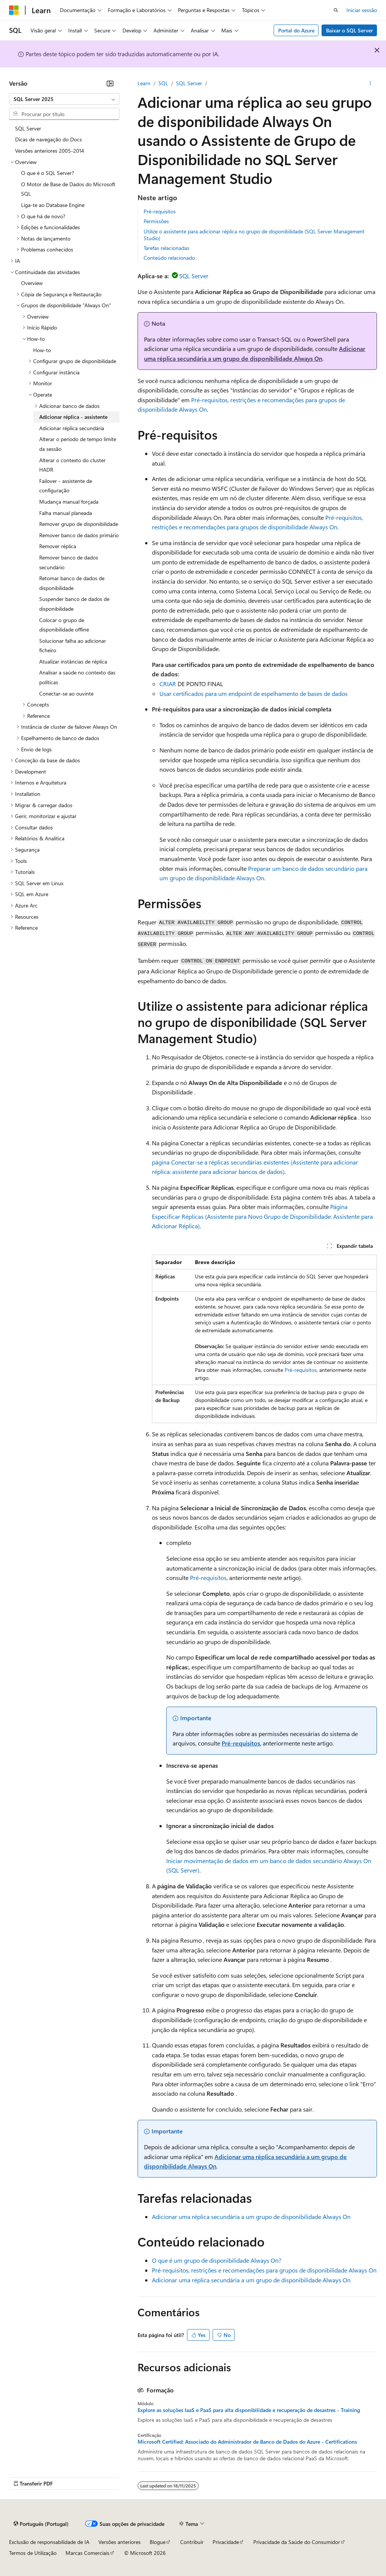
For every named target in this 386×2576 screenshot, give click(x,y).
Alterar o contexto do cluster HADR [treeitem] (72, 465)
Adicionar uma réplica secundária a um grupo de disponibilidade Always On (251, 2216)
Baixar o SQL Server (349, 30)
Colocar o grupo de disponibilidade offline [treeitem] (64, 624)
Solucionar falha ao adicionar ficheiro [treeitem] (72, 645)
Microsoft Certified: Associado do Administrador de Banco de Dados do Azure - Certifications (247, 2441)
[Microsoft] (14, 10)
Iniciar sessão (361, 10)
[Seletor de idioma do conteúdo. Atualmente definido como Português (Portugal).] (41, 2524)
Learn (144, 83)
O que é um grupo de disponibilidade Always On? (216, 2260)
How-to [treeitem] (42, 350)
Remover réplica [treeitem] (57, 546)
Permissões (156, 221)
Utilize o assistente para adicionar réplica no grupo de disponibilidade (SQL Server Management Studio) (254, 235)
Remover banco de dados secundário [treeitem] (68, 562)
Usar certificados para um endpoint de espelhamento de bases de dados (253, 693)
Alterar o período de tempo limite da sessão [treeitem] (77, 443)
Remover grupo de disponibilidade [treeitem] (78, 523)
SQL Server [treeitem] (28, 128)
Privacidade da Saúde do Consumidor (296, 2541)
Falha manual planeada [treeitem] (65, 512)
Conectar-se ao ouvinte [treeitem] (66, 693)
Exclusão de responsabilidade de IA (49, 2541)
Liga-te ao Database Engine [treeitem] (52, 204)
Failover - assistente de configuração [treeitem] (65, 485)
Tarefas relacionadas (166, 247)
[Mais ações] (370, 83)
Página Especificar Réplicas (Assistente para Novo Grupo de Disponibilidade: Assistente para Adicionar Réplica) (262, 1216)
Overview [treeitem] (32, 283)
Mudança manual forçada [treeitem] (68, 501)
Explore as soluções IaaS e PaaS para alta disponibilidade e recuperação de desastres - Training (249, 2410)
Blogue (157, 2541)
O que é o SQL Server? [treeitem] (47, 172)
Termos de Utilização (33, 2552)
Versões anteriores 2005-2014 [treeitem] (49, 150)
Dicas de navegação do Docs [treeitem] (48, 139)
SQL (163, 83)
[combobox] (64, 99)
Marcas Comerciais (87, 2552)
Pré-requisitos (160, 211)
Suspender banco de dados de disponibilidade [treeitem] (74, 603)
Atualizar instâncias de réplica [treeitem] (73, 661)
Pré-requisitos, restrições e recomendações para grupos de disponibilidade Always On (264, 2270)
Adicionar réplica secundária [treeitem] (71, 428)
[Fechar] (110, 83)
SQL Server (189, 83)
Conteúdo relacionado (169, 257)
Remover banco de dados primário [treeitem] (79, 535)
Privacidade (226, 2541)
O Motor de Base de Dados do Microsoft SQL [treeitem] (68, 189)
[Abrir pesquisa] (335, 10)
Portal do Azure (296, 30)
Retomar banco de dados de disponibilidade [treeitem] (71, 583)
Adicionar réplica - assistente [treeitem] (73, 416)
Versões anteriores (119, 2541)
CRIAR (167, 684)
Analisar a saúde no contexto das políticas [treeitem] (77, 677)
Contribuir (192, 2541)
